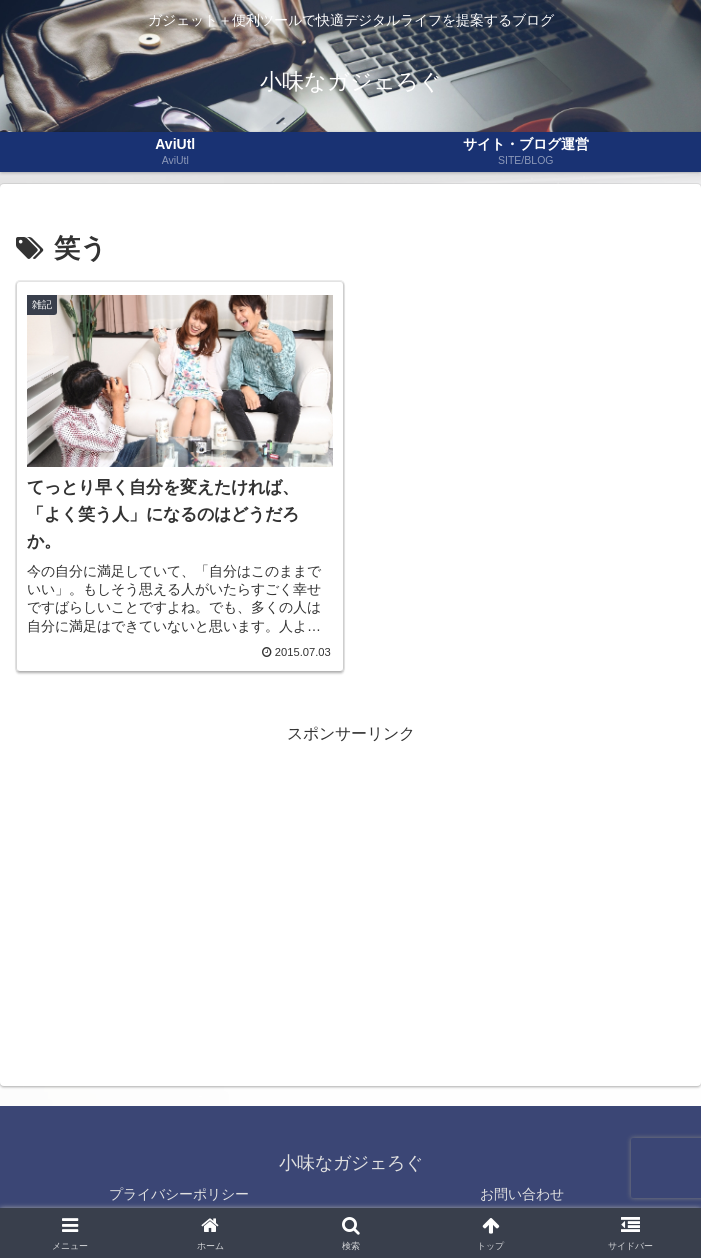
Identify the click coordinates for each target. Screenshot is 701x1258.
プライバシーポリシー (179, 1194)
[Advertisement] (350, 888)
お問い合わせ (522, 1194)
